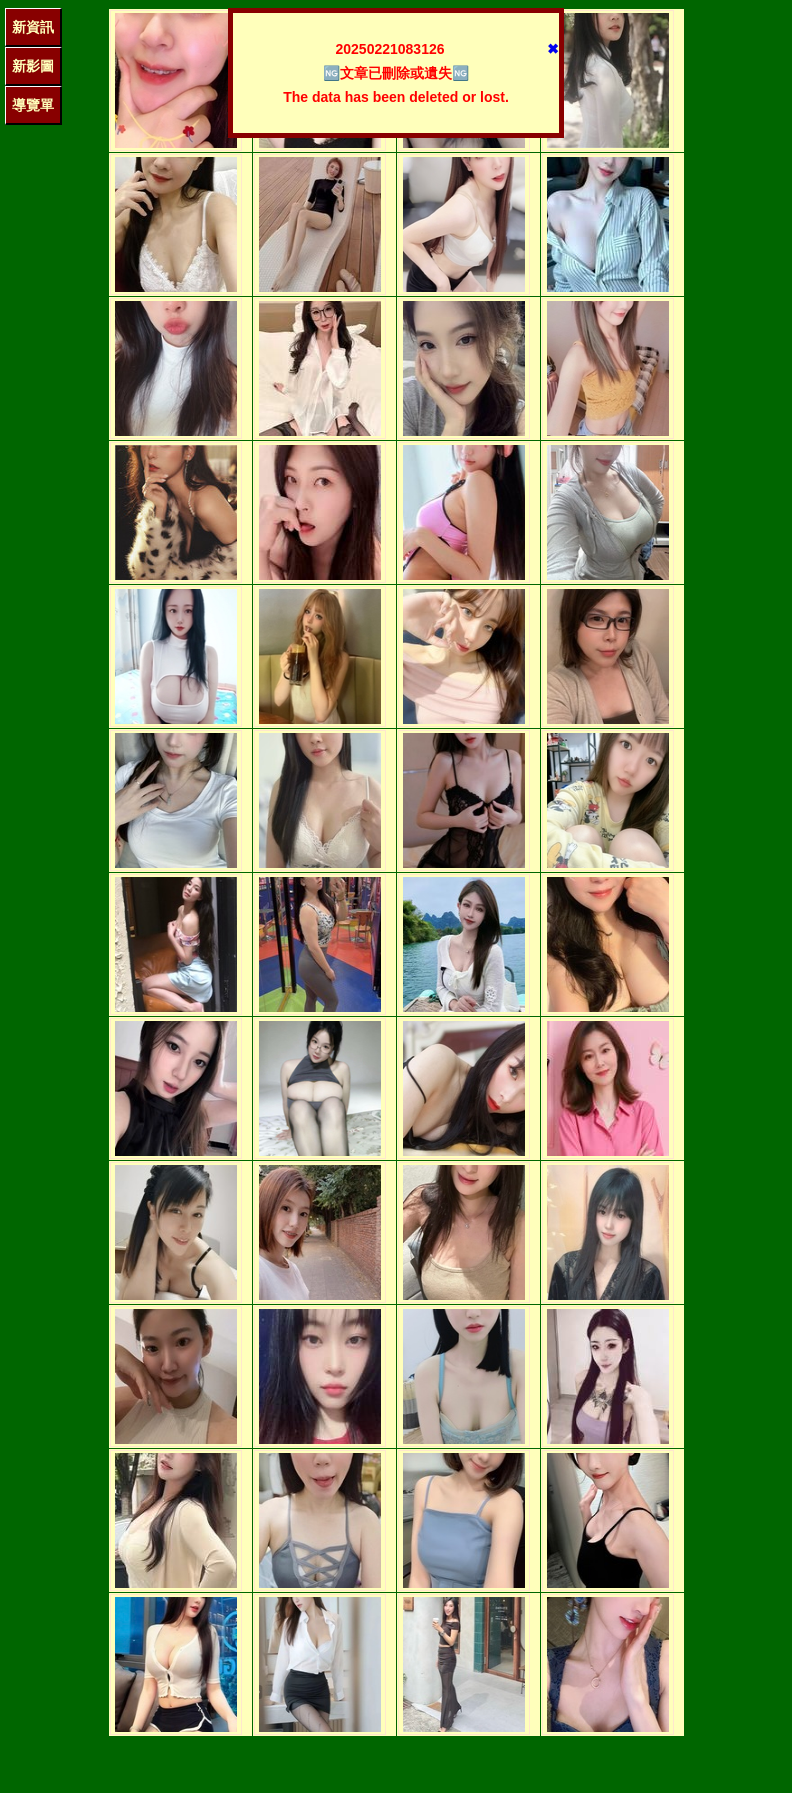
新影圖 (33, 66)
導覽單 (33, 105)
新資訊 (33, 27)
